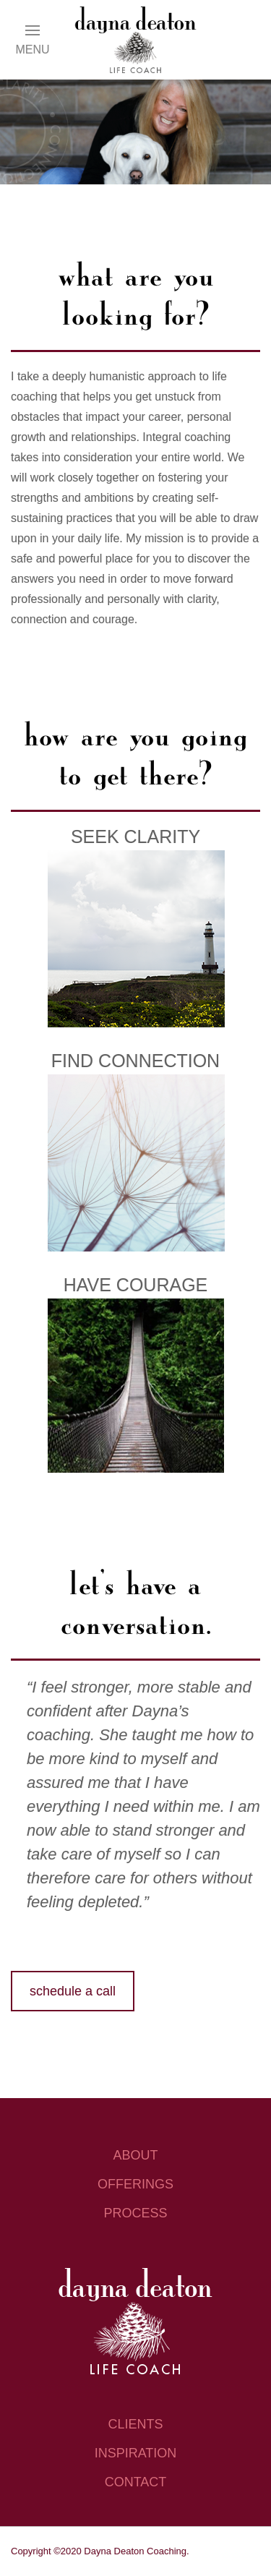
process (135, 2213)
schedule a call (73, 1991)
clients (135, 2424)
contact (136, 2482)
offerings (135, 2184)
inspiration (136, 2453)
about (135, 2155)
